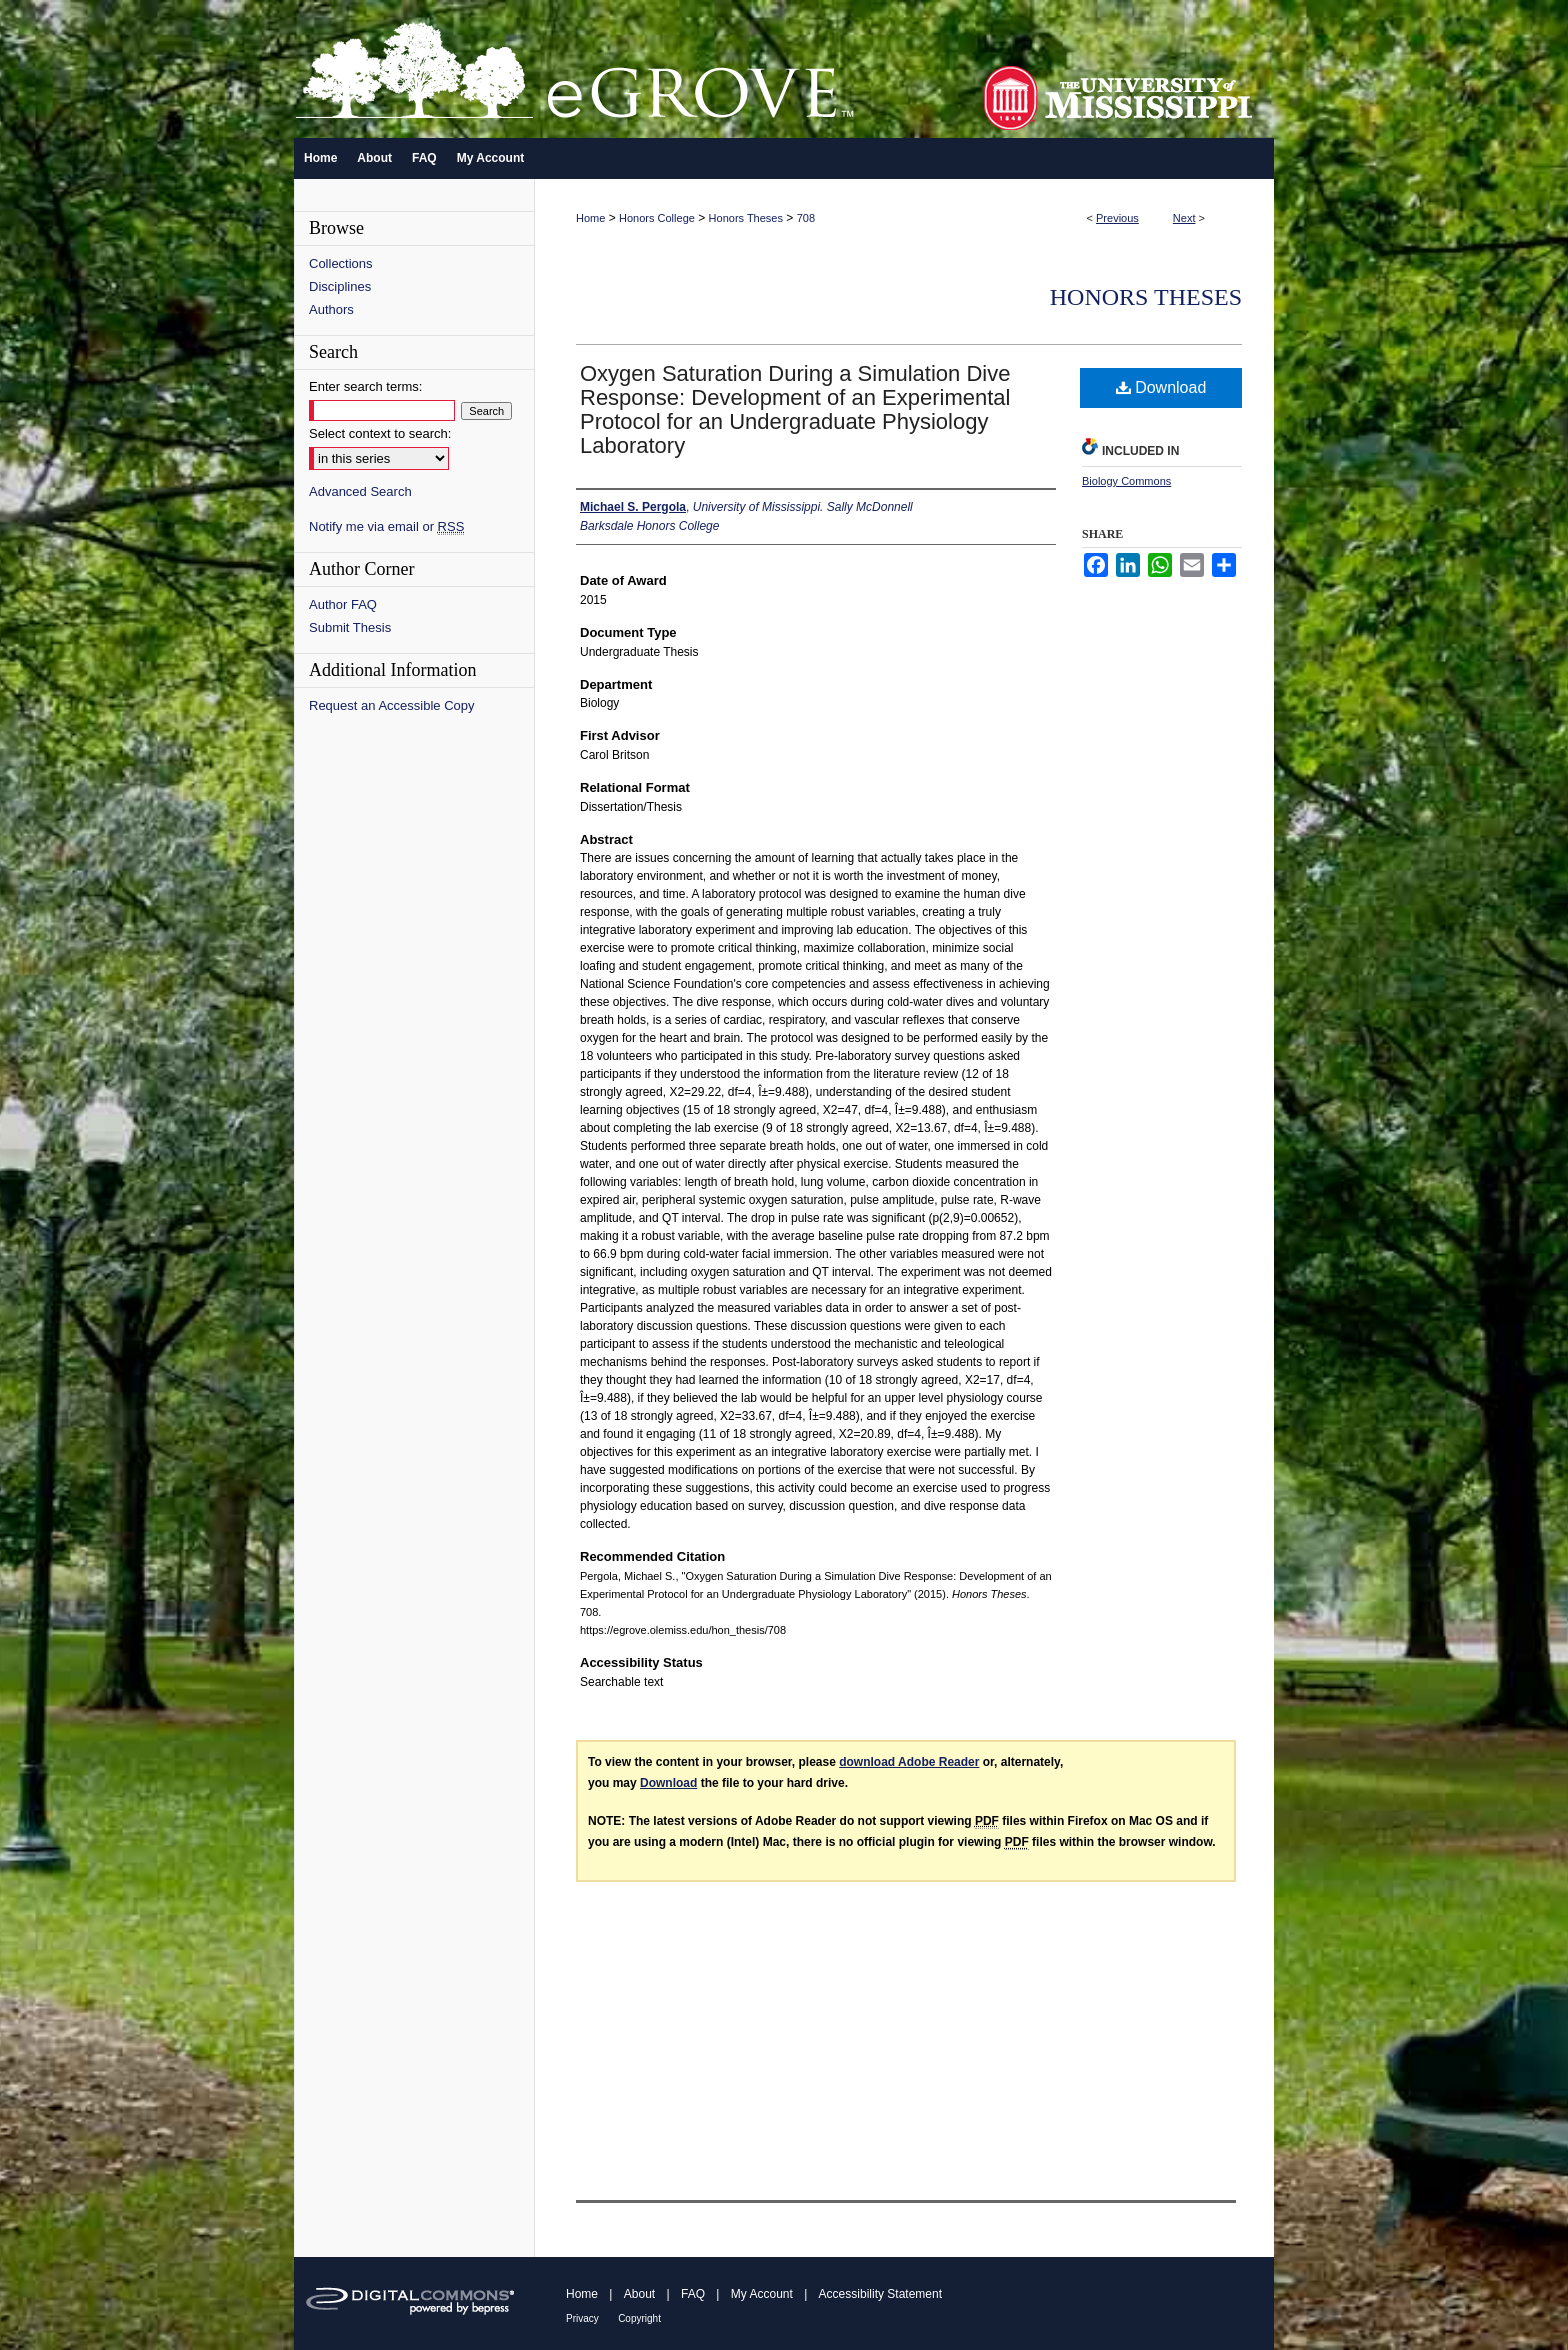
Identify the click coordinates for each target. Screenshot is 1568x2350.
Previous (1117, 218)
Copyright (639, 2318)
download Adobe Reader (909, 1762)
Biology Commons (1126, 481)
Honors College (657, 218)
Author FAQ (343, 604)
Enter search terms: (365, 386)
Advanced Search (360, 491)
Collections (341, 263)
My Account (762, 2294)
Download (1161, 387)
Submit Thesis (350, 627)
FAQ (693, 2294)
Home (590, 218)
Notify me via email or (386, 526)
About (639, 2294)
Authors (331, 309)
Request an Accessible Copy (391, 705)
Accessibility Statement (880, 2294)
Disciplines (340, 286)
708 (806, 218)
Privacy (582, 2318)
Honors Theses (746, 218)
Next (1184, 218)
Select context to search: (380, 433)
